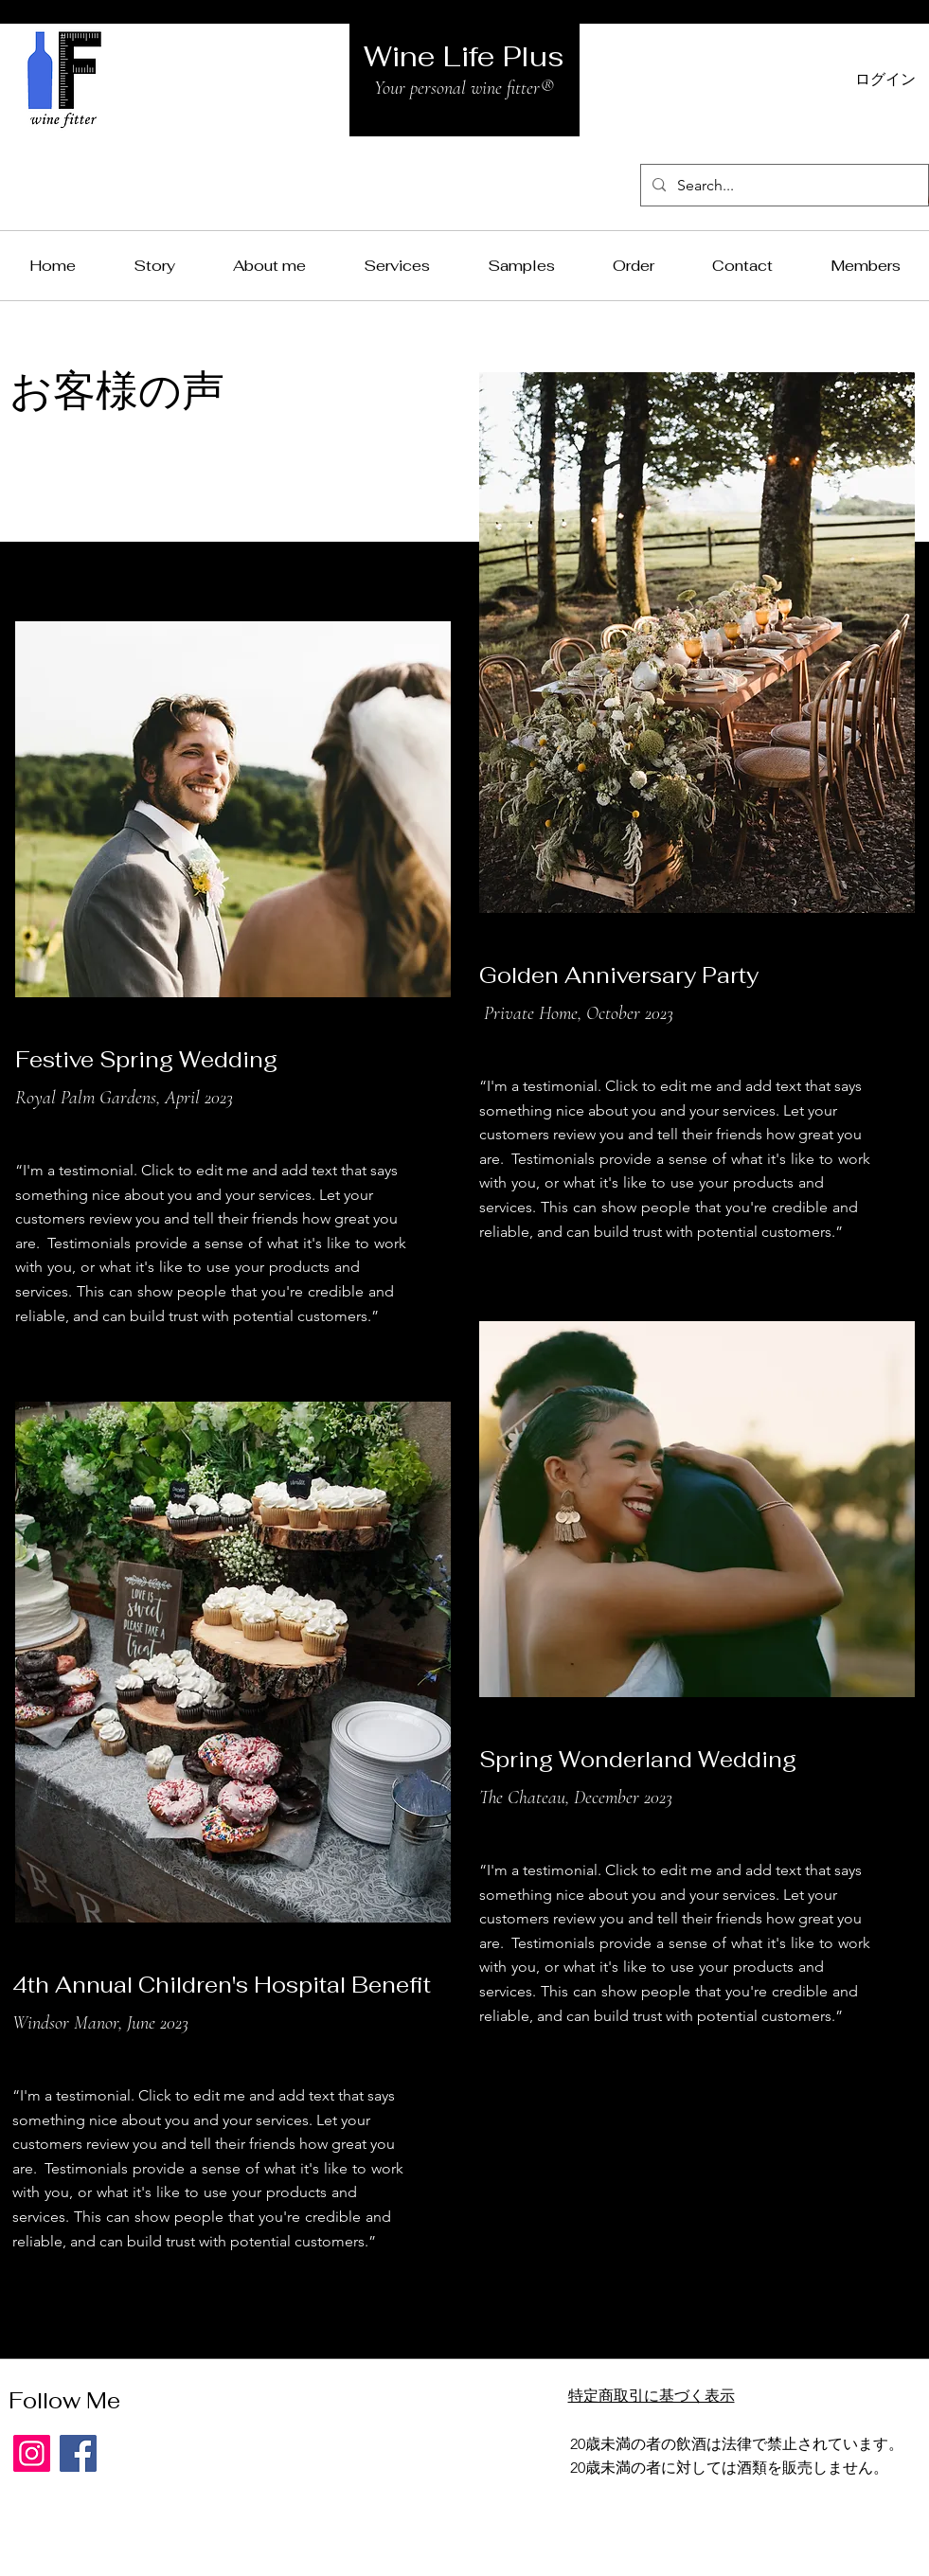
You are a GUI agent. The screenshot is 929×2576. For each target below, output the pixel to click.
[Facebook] (78, 2453)
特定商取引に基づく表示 (651, 2396)
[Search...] (782, 185)
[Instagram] (31, 2453)
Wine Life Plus (464, 56)
